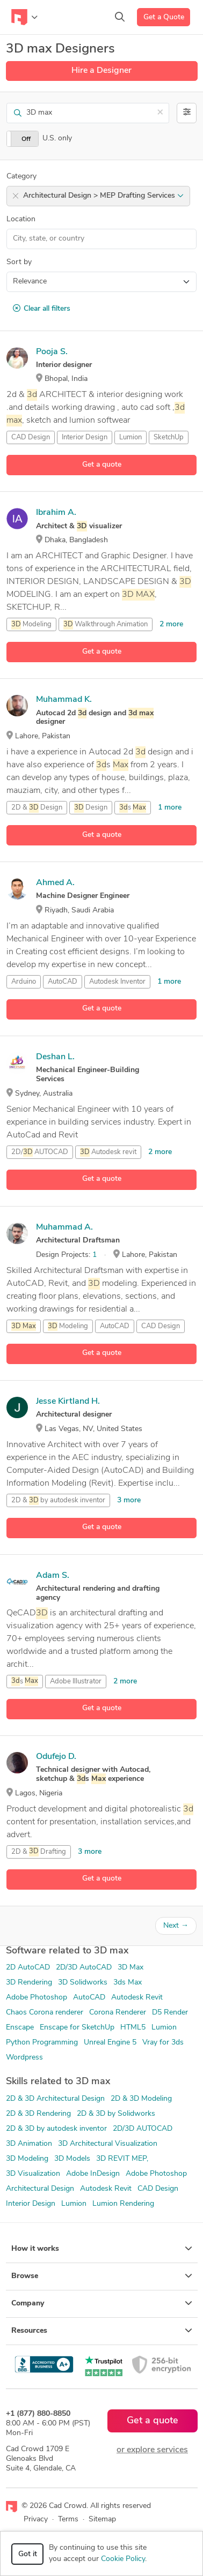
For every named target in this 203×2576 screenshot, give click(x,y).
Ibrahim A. (56, 512)
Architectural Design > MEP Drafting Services (103, 196)
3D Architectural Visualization (107, 2144)
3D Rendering (29, 1983)
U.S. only (57, 138)
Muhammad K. (64, 699)
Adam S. (52, 1575)
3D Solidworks (82, 1983)
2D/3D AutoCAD (84, 1968)
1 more (170, 808)
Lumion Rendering (123, 2204)
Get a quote (101, 465)
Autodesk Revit (137, 1998)
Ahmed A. (55, 883)
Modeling (31, 625)
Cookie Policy (123, 2559)
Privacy (36, 2519)
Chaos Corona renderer (44, 2013)
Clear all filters (41, 308)
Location (20, 219)
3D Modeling (27, 2159)
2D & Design (36, 808)
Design (90, 808)
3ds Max (127, 1983)
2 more (171, 624)
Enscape (20, 2028)
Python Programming (42, 2043)
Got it (27, 2554)
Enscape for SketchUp (77, 2028)
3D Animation (29, 2144)
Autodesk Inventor (117, 981)
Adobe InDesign (93, 2174)
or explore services (152, 2450)
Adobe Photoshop (36, 1998)
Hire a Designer (101, 70)
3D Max (130, 1968)
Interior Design (84, 437)
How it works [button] (101, 2248)
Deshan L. (55, 1057)
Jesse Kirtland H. (68, 1401)
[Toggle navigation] (24, 17)
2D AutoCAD (28, 1968)
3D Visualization (33, 2174)
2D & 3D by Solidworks (116, 2114)
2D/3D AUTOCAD (142, 2129)
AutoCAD (62, 981)
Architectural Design (40, 2189)
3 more (129, 1500)
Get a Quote (163, 17)
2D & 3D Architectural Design (55, 2099)
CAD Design (30, 437)
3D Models (72, 2159)
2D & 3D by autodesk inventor (56, 2129)
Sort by (19, 262)
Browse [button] (101, 2276)
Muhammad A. (64, 1227)
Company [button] (101, 2303)
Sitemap (102, 2519)
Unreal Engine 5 (110, 2043)
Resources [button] (101, 2330)
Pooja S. (52, 352)
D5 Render (170, 2013)
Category (21, 177)
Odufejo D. (56, 1757)
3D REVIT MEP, (122, 2159)
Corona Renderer (117, 2013)
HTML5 (133, 2028)
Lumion (130, 437)
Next (176, 1926)
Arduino (23, 981)
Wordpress (24, 2058)
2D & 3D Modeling (141, 2099)
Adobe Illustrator (76, 1681)
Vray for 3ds (163, 2043)
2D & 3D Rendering (38, 2114)
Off (26, 139)
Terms (68, 2519)
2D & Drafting (38, 1851)
